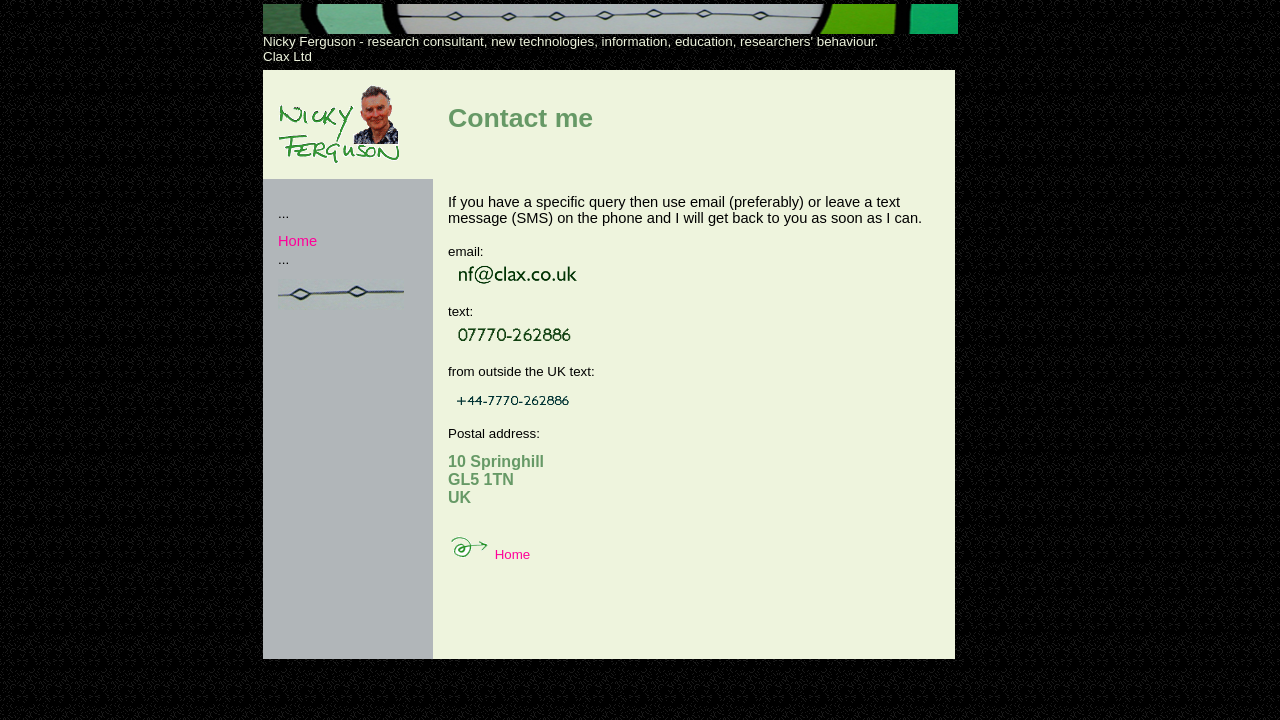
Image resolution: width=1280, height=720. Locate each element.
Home (297, 241)
